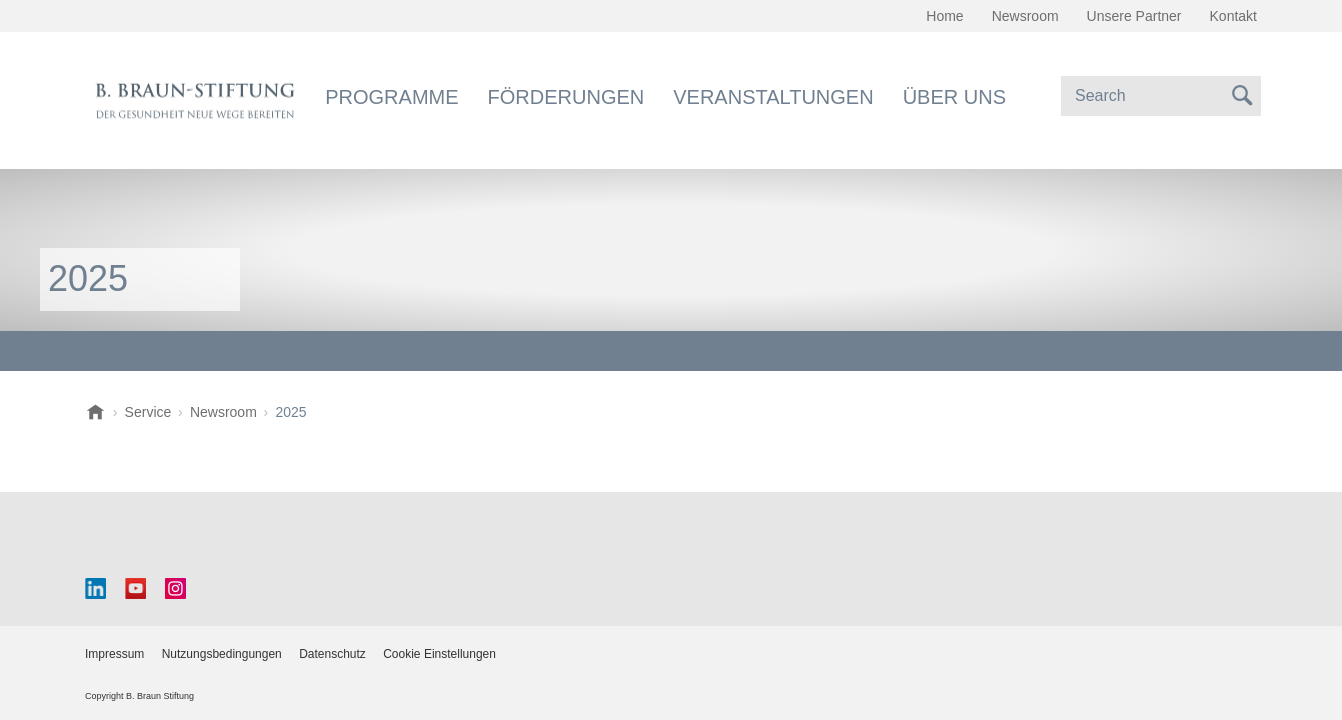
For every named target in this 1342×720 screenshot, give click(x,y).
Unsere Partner (1134, 16)
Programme (391, 97)
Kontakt (1233, 16)
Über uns (954, 97)
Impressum (114, 654)
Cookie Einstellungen (439, 654)
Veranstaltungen (773, 97)
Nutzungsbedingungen (222, 654)
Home (944, 16)
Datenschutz (332, 654)
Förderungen (566, 97)
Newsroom (1025, 16)
